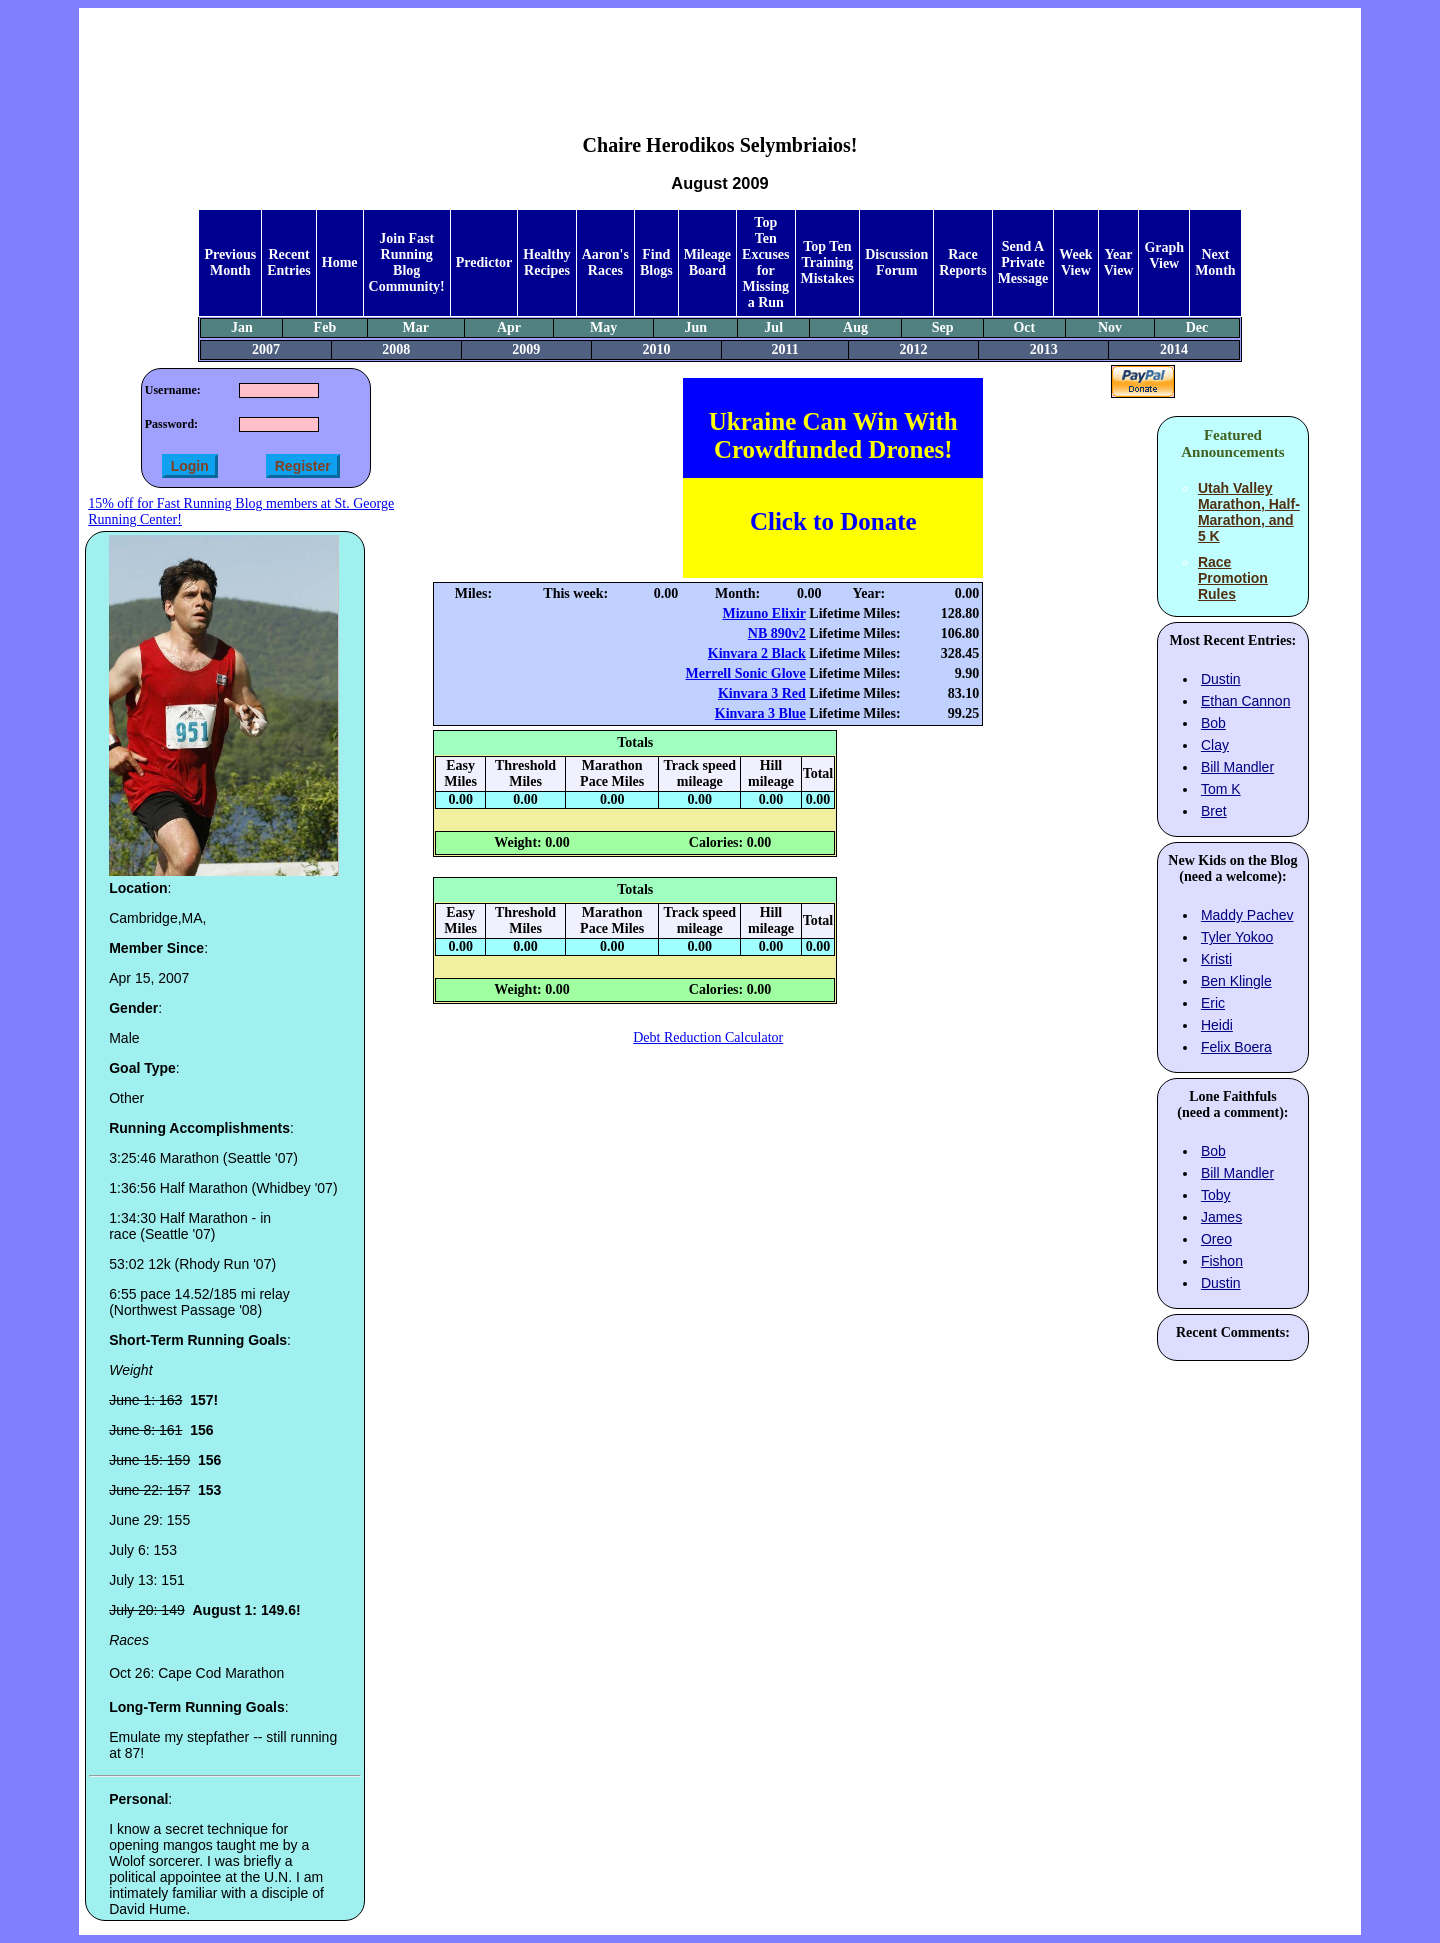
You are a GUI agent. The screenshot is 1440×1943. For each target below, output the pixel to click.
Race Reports (962, 262)
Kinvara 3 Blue (760, 713)
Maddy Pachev (1247, 915)
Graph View (1164, 255)
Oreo (1216, 1239)
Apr (509, 327)
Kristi (1216, 959)
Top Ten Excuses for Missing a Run (765, 262)
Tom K (1221, 789)
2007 (266, 349)
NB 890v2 (777, 633)
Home (340, 262)
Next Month (1215, 262)
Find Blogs (656, 262)
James (1221, 1217)
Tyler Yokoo (1237, 937)
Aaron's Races (605, 262)
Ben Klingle (1236, 981)
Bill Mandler (1237, 767)
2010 (656, 349)
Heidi (1217, 1025)
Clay (1215, 745)
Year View (1119, 262)
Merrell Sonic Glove (746, 673)
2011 (784, 349)
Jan (242, 327)
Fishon (1222, 1261)
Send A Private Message (1023, 262)
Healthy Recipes (546, 262)
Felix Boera (1236, 1047)
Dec (1197, 327)
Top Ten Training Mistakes (828, 262)
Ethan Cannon (1246, 701)
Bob (1213, 723)
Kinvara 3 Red (762, 693)
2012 (914, 349)
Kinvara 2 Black (757, 653)
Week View (1075, 262)
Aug (855, 327)
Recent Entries (289, 262)
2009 (526, 349)
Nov (1110, 327)
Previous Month (230, 262)
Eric (1213, 1003)
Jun (695, 327)
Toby (1216, 1195)
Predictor (484, 262)
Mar (415, 327)
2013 (1044, 349)
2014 (1174, 349)
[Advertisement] (720, 56)
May (603, 327)
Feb (325, 327)
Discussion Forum (896, 262)
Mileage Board (707, 262)
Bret (1214, 811)
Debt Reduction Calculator (708, 1037)
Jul (773, 327)
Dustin (1221, 679)
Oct (1024, 327)
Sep (943, 327)
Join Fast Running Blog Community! (407, 262)
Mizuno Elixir (763, 613)
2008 (396, 349)
